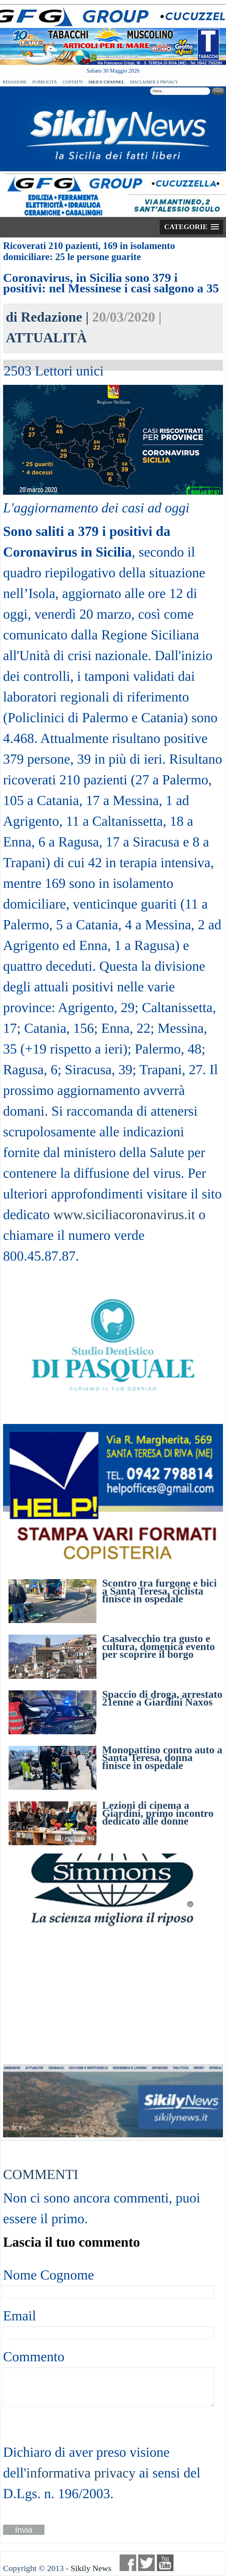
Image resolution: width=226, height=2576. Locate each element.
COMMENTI (40, 2174)
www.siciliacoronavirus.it (124, 1214)
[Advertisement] (113, 1995)
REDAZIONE (15, 82)
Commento (33, 2356)
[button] (191, 227)
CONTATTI (72, 82)
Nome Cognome (48, 2275)
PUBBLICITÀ (44, 82)
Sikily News (90, 2568)
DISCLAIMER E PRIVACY (154, 82)
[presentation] (45, 2424)
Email (19, 2315)
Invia (23, 2529)
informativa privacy (81, 2472)
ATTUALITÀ (46, 337)
